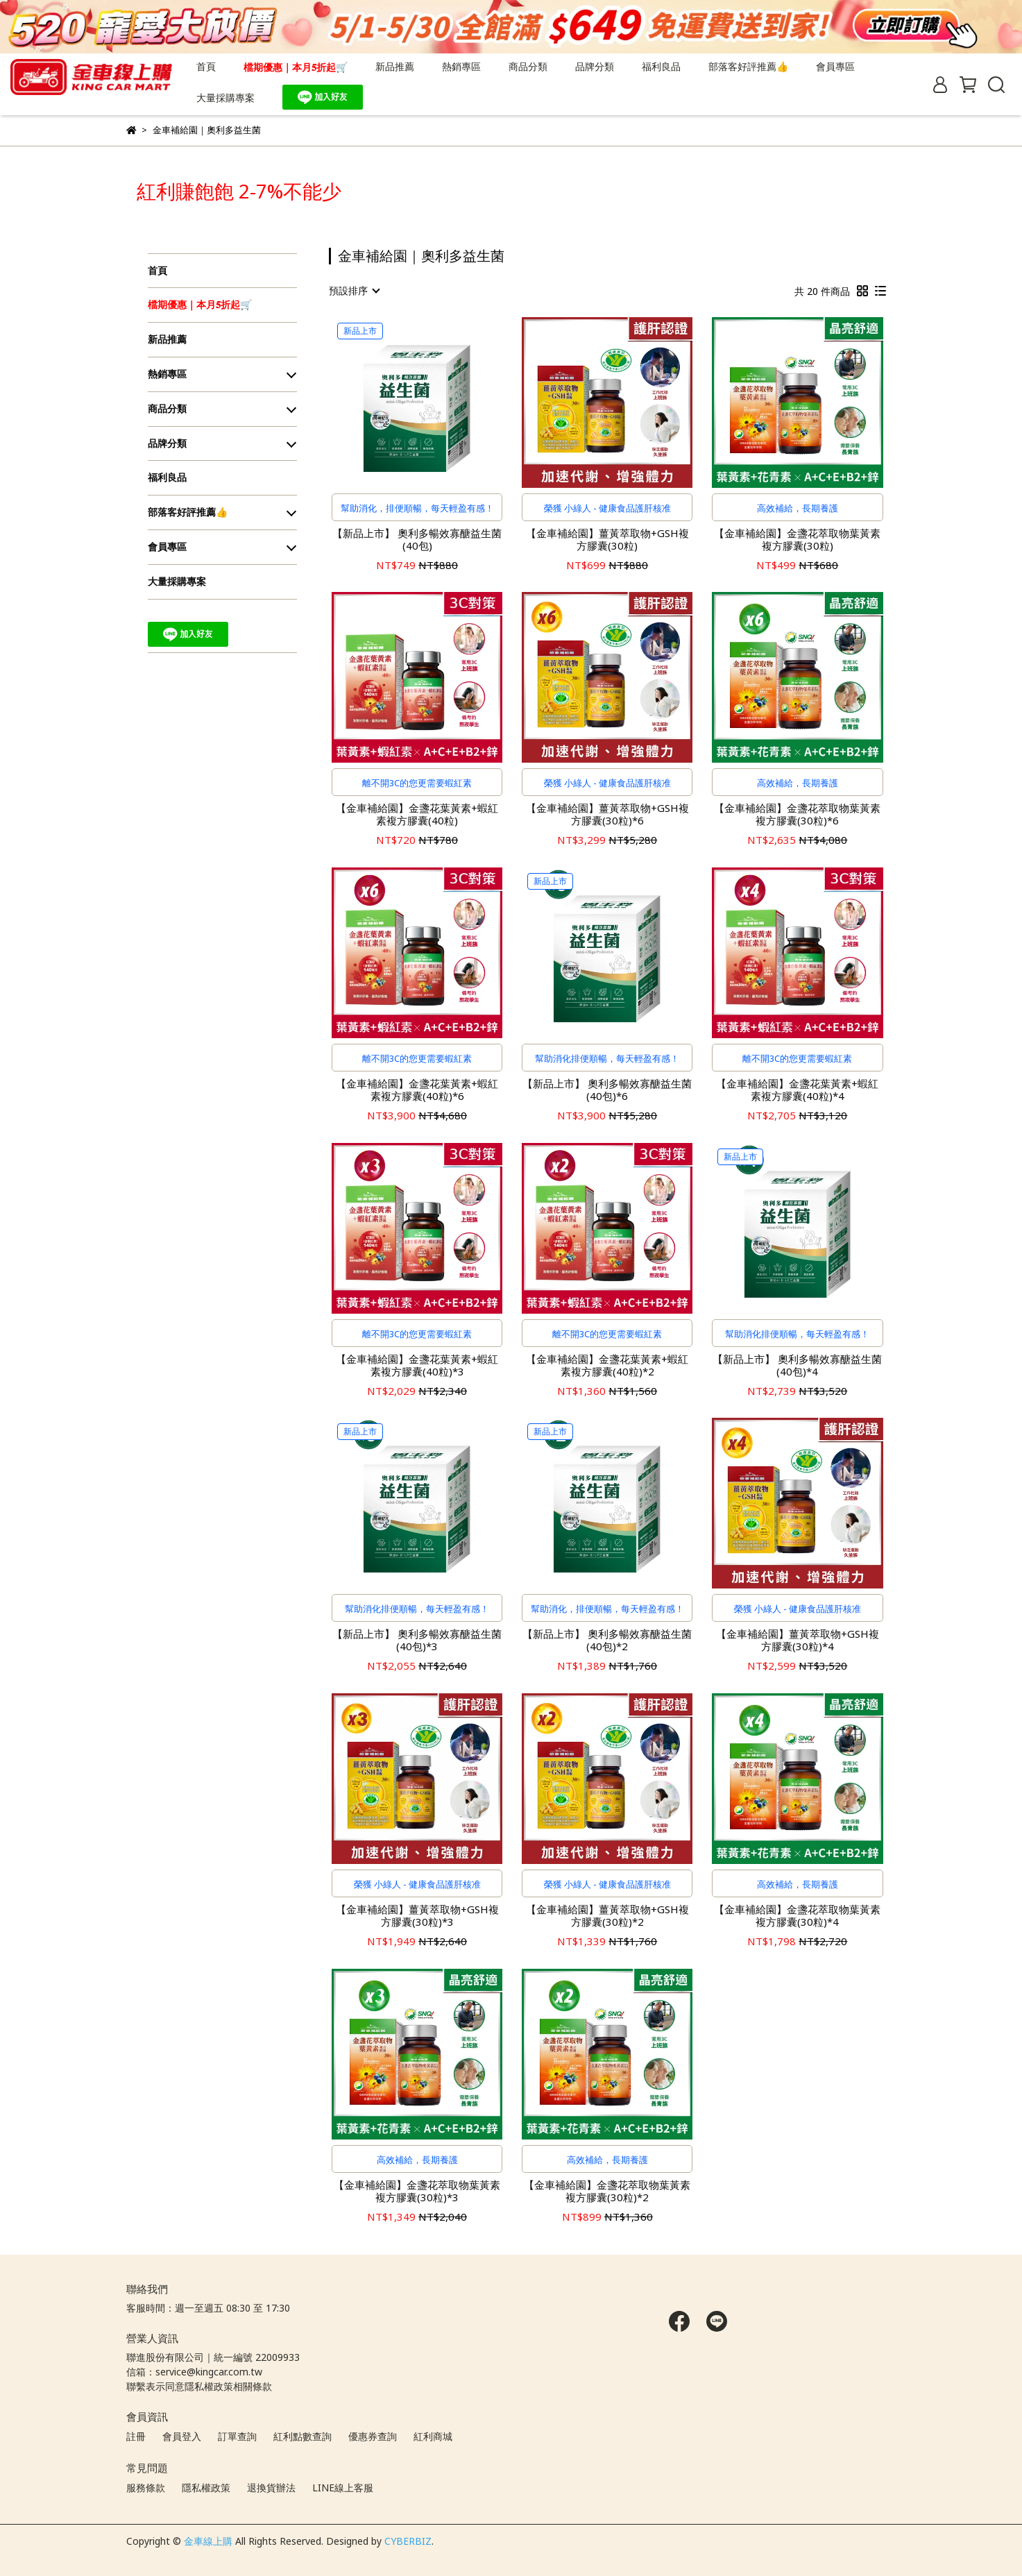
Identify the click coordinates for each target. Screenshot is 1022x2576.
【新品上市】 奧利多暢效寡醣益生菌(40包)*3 (417, 1639)
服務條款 (145, 2487)
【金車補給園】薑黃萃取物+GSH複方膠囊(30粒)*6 (607, 814)
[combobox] (354, 290)
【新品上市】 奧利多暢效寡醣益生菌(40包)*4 (797, 1365)
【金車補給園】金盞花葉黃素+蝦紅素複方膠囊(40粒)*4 (797, 1089)
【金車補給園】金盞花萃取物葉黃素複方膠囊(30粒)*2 (607, 2190)
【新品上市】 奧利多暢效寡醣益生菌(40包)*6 (607, 1089)
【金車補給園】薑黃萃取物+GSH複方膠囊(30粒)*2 (607, 1915)
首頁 (206, 66)
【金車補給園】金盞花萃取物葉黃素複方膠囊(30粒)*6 (797, 814)
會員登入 (181, 2436)
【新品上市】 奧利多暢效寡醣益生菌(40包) (417, 539)
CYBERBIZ (408, 2541)
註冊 (136, 2436)
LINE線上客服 (342, 2487)
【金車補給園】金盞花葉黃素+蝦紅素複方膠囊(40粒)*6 (417, 1089)
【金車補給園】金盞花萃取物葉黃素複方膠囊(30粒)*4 (797, 1915)
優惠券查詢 (372, 2436)
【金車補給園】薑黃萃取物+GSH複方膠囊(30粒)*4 (797, 1639)
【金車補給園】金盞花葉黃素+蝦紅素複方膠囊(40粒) (417, 814)
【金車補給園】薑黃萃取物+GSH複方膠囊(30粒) (607, 539)
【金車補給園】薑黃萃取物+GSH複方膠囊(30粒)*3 (417, 1915)
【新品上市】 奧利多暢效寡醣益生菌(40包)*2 (607, 1639)
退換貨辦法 (271, 2487)
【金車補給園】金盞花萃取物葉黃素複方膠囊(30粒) (797, 539)
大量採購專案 (225, 97)
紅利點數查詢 (302, 2436)
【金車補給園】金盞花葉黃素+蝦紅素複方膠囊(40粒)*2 (607, 1365)
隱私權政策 (206, 2487)
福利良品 (661, 66)
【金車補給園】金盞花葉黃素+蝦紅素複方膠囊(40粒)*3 (417, 1365)
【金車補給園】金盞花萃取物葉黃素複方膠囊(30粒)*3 (417, 2190)
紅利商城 (433, 2436)
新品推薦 (394, 66)
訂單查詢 (237, 2436)
